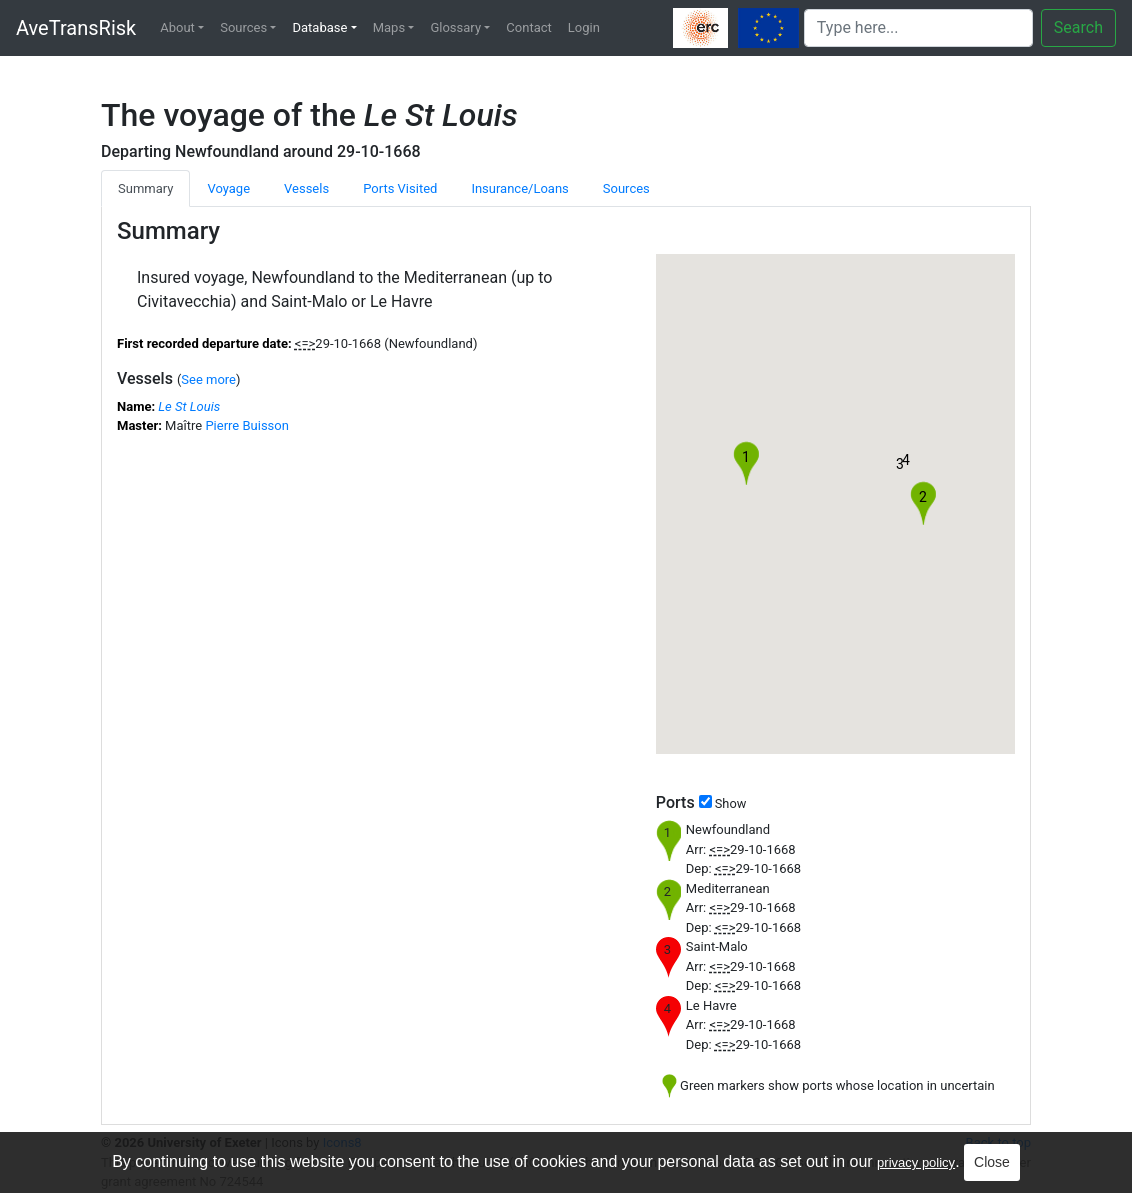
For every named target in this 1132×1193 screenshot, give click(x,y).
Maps (389, 27)
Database (319, 27)
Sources (243, 27)
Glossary (455, 27)
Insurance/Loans (519, 188)
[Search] (918, 28)
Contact (528, 27)
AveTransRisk (76, 28)
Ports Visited (400, 188)
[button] (900, 468)
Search (1078, 27)
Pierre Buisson (247, 425)
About (177, 27)
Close (992, 1162)
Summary (145, 188)
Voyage (228, 188)
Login (584, 27)
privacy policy (916, 1162)
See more (208, 379)
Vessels (306, 188)
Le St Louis (189, 406)
